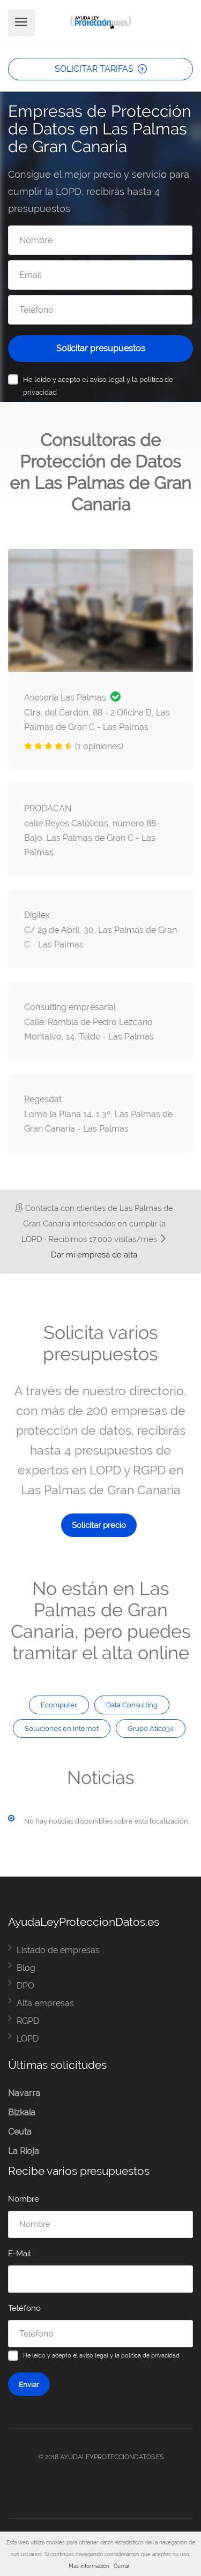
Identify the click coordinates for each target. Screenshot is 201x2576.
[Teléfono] (100, 310)
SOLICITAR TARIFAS (101, 69)
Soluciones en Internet (62, 1728)
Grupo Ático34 (151, 1728)
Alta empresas (45, 2003)
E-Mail (19, 2253)
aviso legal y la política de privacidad (129, 2355)
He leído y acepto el (98, 385)
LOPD (28, 2038)
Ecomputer (59, 1704)
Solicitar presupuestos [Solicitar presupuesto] (100, 348)
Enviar (29, 2384)
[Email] (100, 275)
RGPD (28, 2021)
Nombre (23, 2199)
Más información (89, 2566)
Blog (26, 1968)
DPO (25, 1985)
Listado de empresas (58, 1950)
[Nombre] (100, 240)
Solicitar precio (99, 1525)
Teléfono (24, 2308)
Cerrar (122, 2566)
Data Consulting (132, 1704)
